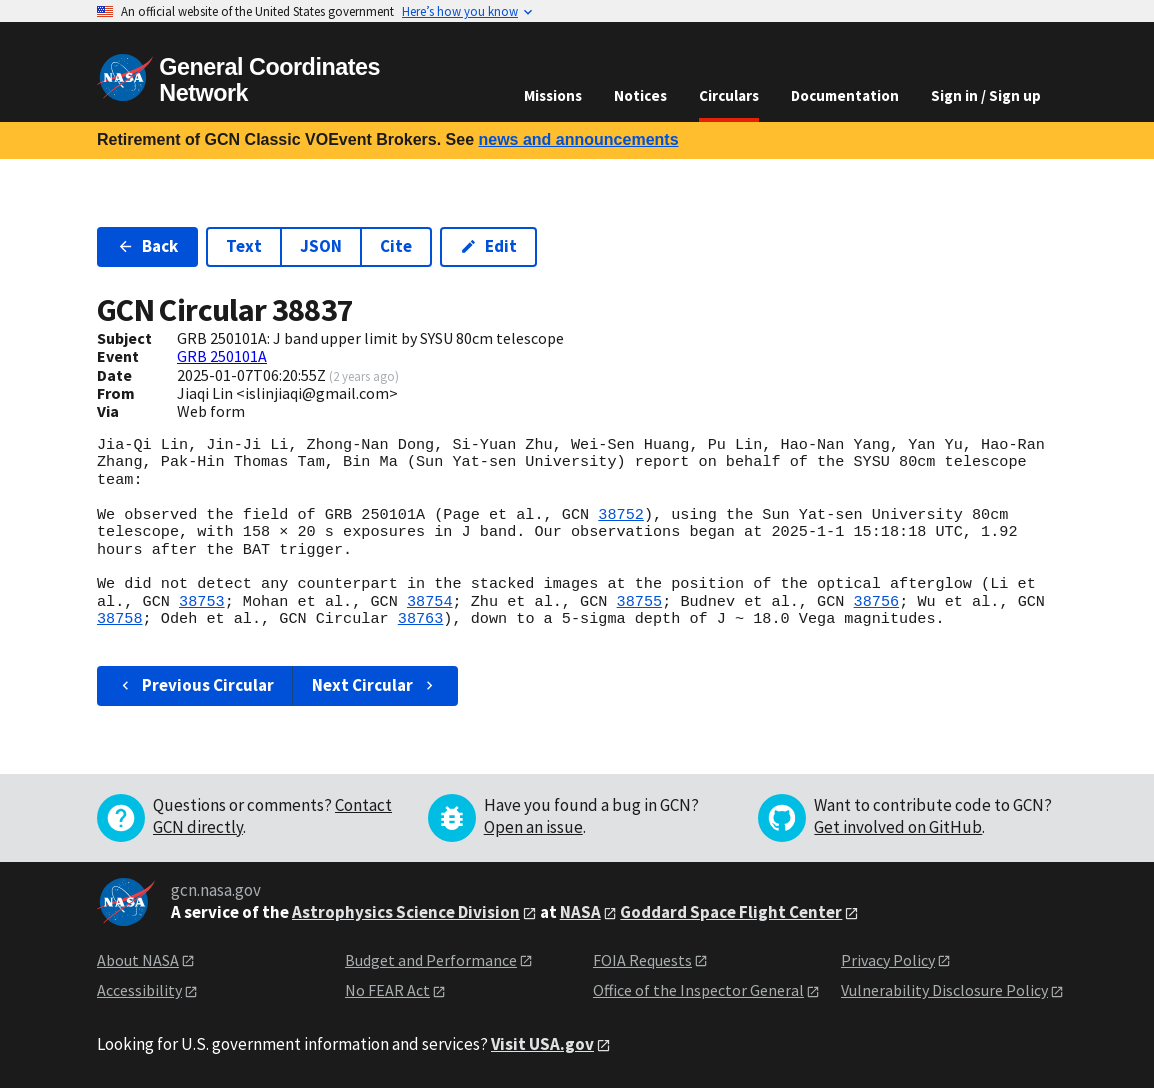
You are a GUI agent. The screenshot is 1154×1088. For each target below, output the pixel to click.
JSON (321, 246)
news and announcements (578, 139)
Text (244, 246)
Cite (396, 246)
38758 (120, 619)
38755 (639, 602)
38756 (876, 602)
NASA (580, 912)
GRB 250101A (222, 356)
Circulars (729, 95)
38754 (430, 602)
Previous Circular (195, 685)
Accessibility (139, 990)
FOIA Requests (642, 960)
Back (147, 246)
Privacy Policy (888, 960)
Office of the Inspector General (698, 990)
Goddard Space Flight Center (731, 912)
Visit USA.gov (542, 1044)
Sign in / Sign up (986, 95)
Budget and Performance (431, 960)
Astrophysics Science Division (406, 912)
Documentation (845, 95)
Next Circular (375, 685)
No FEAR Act (387, 990)
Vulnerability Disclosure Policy (944, 990)
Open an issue (533, 827)
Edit (488, 246)
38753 (202, 602)
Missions (553, 95)
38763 (421, 619)
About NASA (138, 960)
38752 (621, 515)
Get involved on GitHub (898, 827)
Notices (640, 95)
